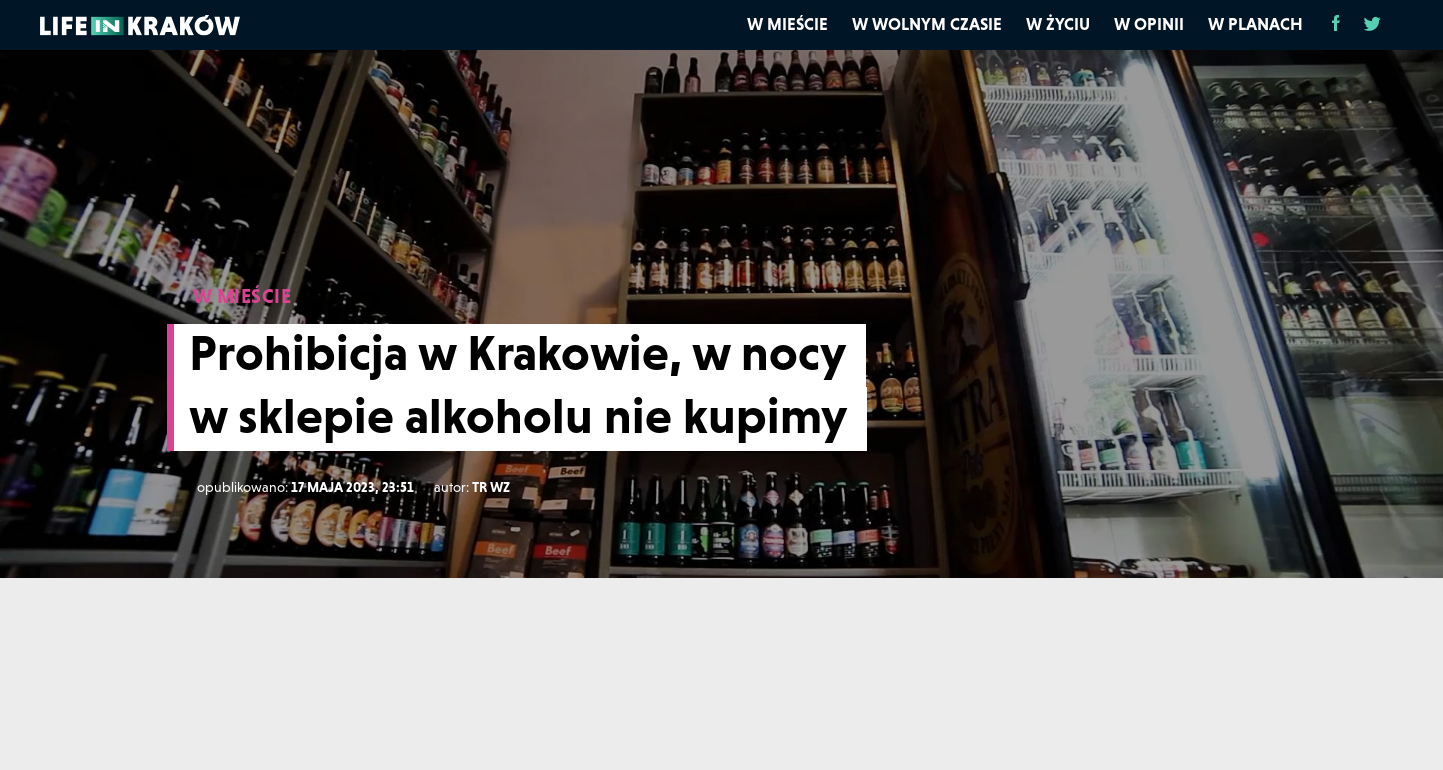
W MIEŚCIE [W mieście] (242, 296)
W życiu (1058, 24)
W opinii (1149, 24)
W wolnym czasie (927, 24)
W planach (1255, 24)
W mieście (787, 24)
